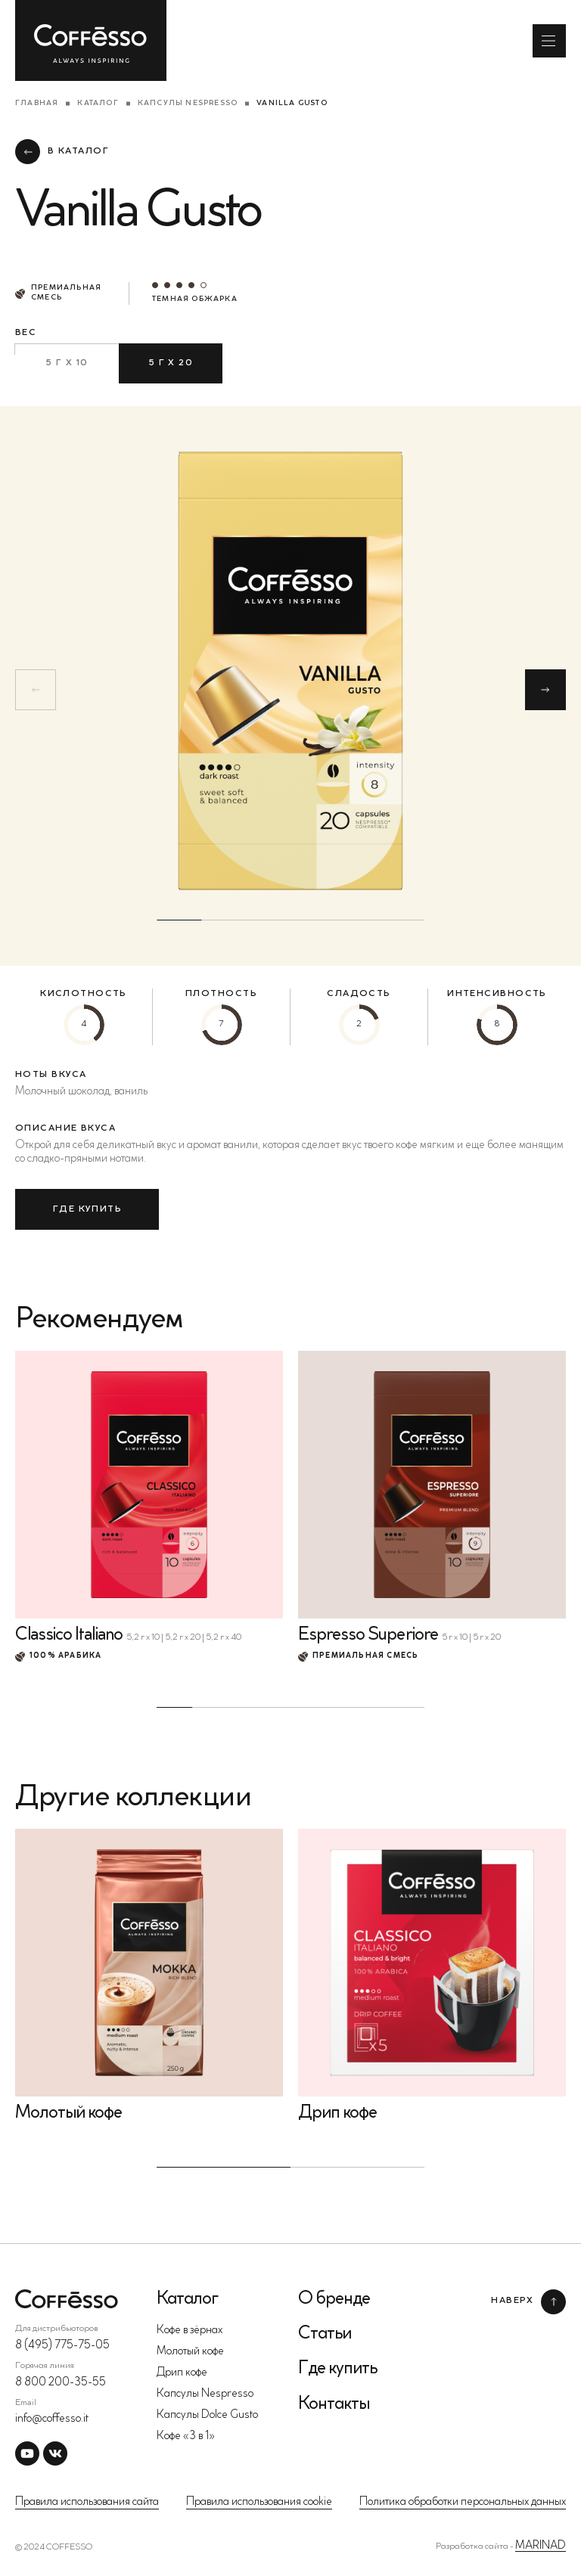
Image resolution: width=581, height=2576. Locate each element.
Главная (36, 103)
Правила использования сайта (87, 2502)
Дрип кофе (182, 2373)
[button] (545, 689)
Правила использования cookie (259, 2502)
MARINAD (540, 2546)
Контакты (333, 2404)
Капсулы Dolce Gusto (207, 2415)
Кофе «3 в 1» (186, 2436)
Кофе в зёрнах (189, 2330)
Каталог (97, 103)
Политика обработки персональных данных (462, 2502)
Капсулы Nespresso (188, 103)
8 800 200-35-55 (60, 2382)
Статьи (324, 2334)
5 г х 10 (67, 363)
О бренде (334, 2299)
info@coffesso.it (52, 2419)
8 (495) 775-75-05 (62, 2345)
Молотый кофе (190, 2351)
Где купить (337, 2369)
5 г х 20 (171, 363)
